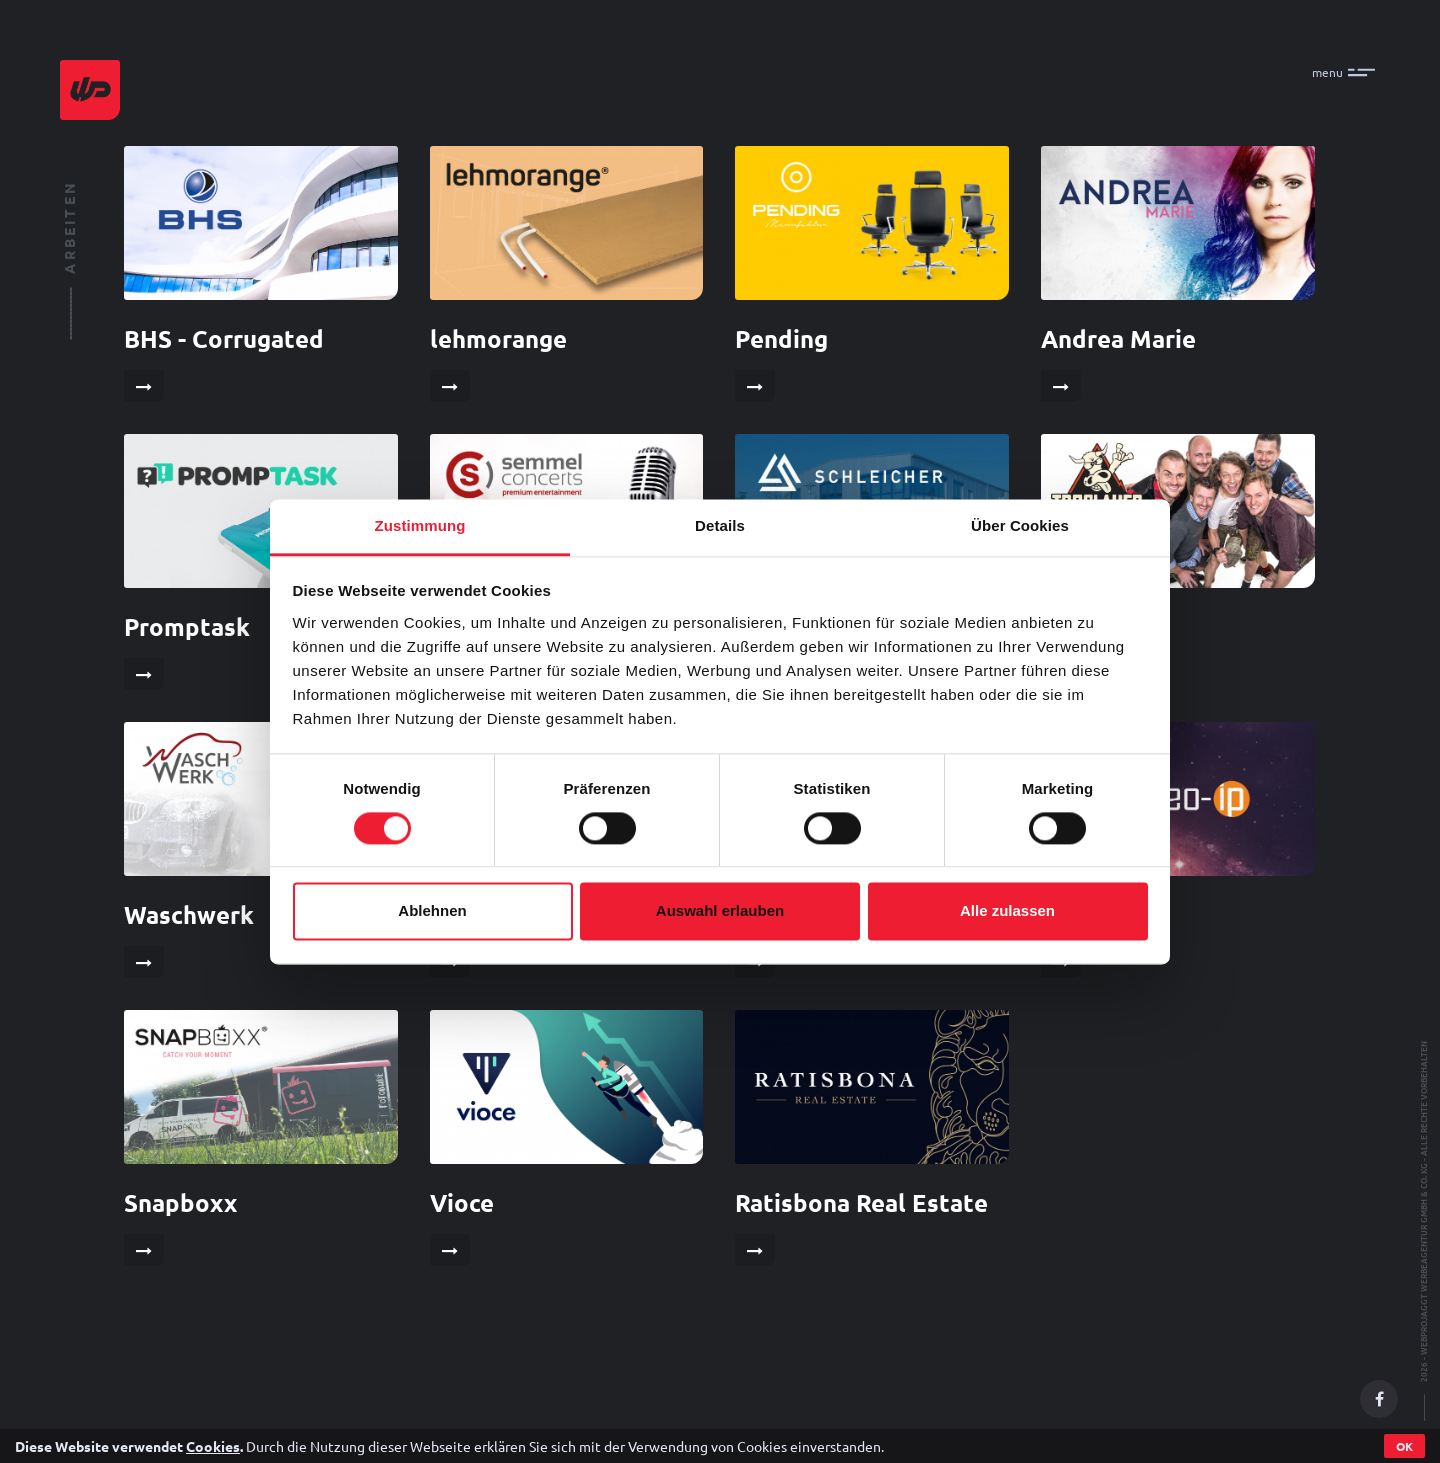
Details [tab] (720, 525)
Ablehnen (432, 911)
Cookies (213, 1446)
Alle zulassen (1007, 911)
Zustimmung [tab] (420, 525)
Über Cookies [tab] (1020, 525)
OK (1404, 1446)
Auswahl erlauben (720, 911)
